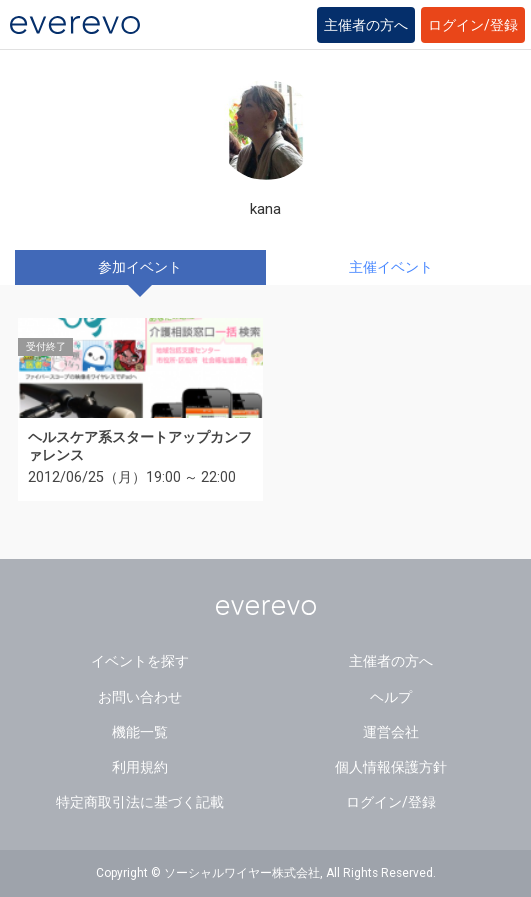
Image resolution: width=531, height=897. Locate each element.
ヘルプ (391, 697)
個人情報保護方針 (391, 767)
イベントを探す (140, 661)
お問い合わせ (140, 697)
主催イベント (391, 267)
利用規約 (140, 767)
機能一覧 (140, 732)
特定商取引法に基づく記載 (140, 802)
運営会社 (391, 732)
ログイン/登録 (473, 25)
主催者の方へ (366, 25)
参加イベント (140, 267)
